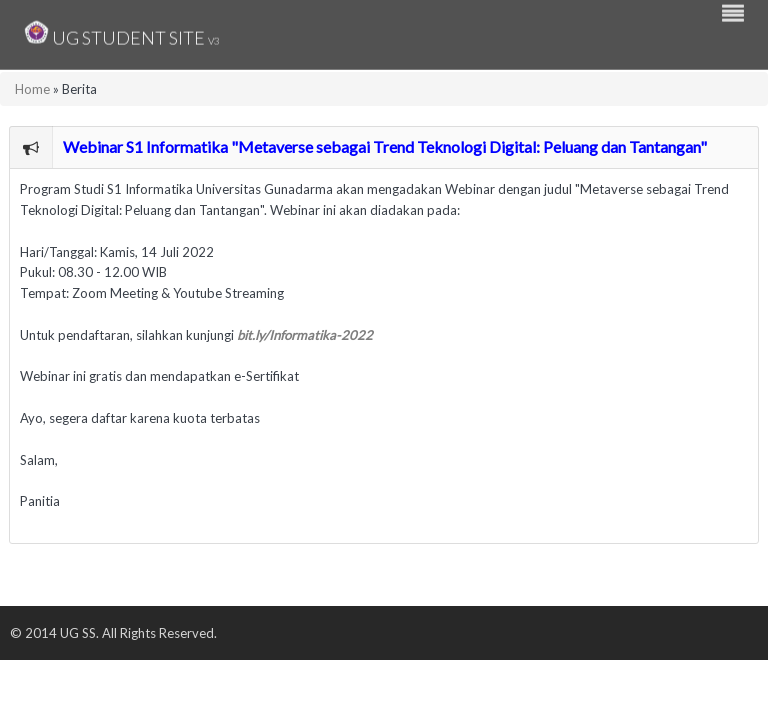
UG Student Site (122, 32)
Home (32, 89)
